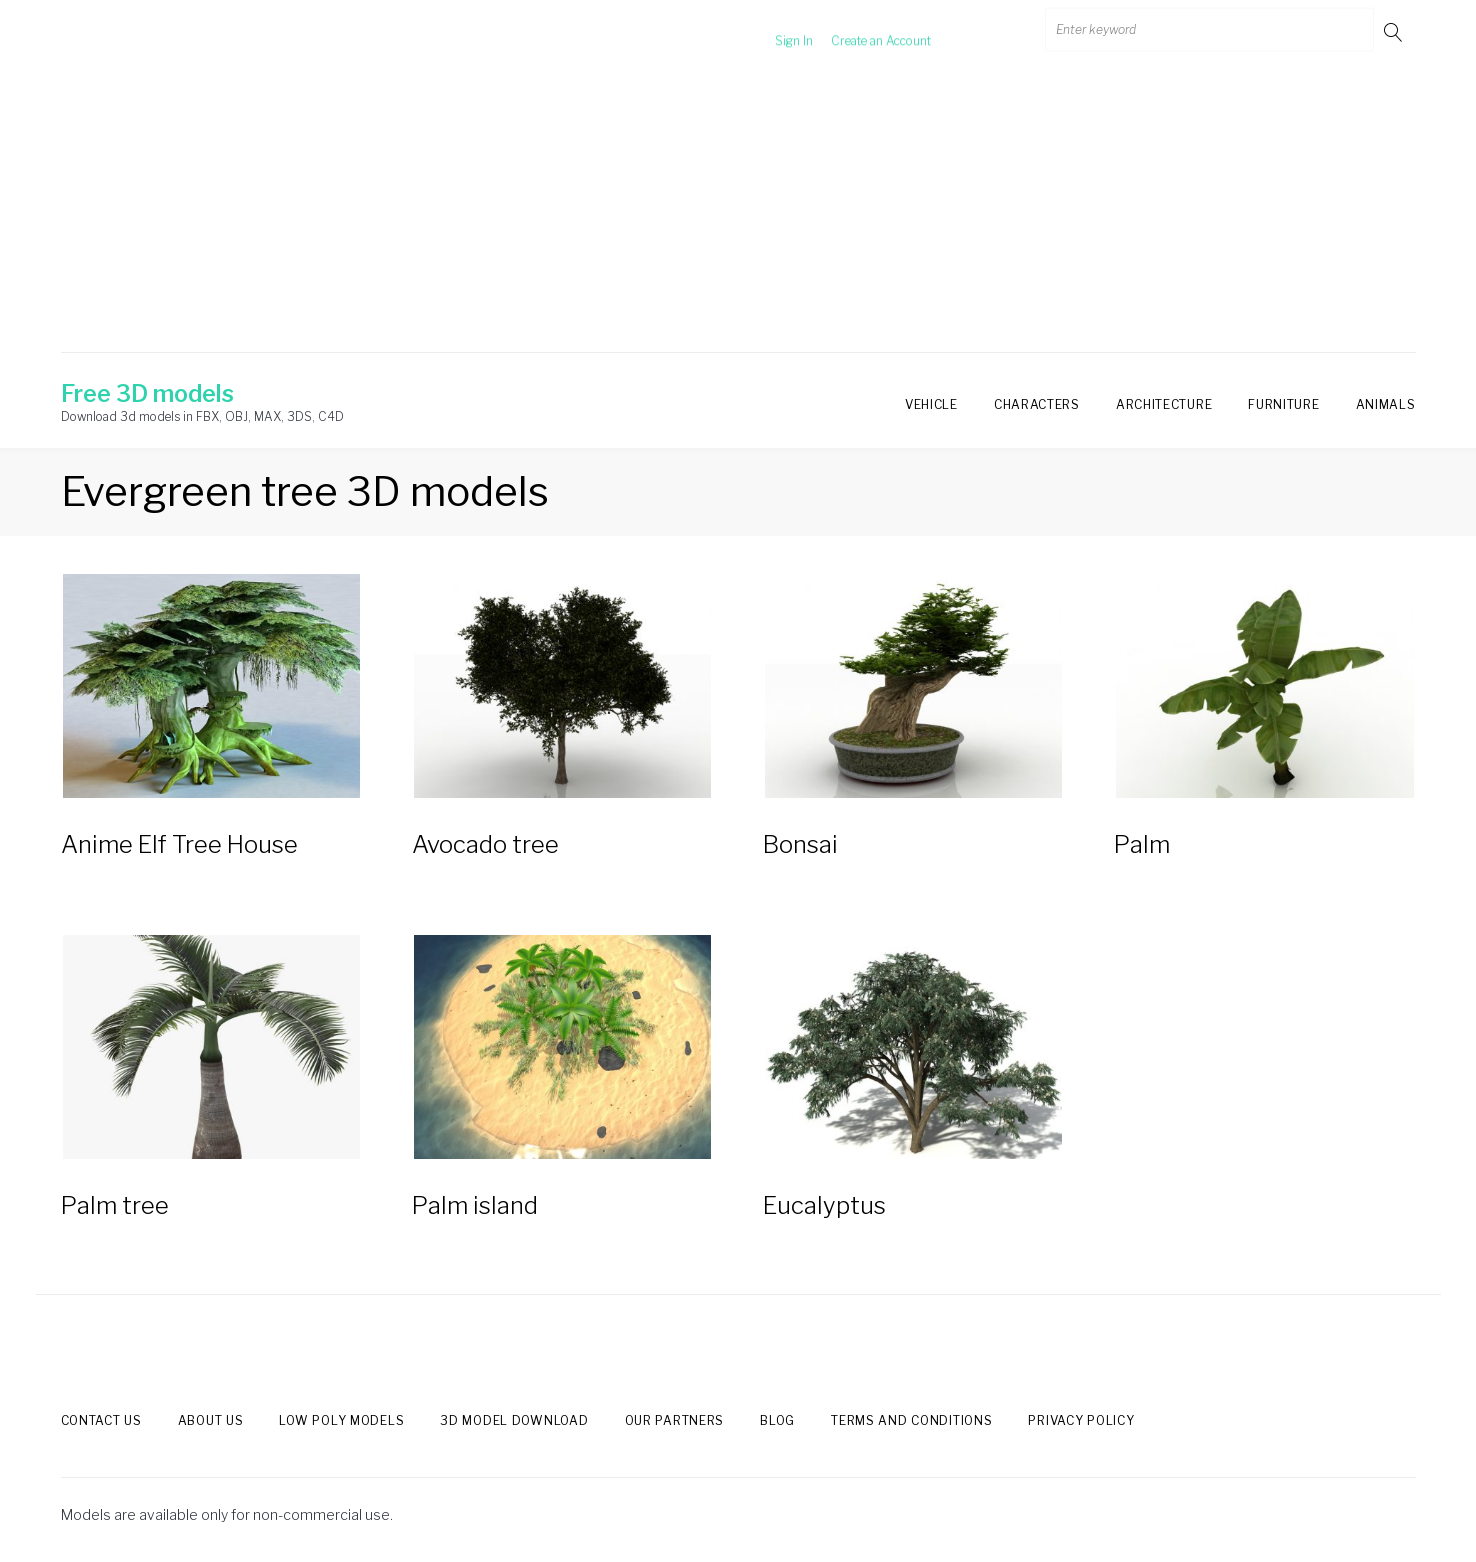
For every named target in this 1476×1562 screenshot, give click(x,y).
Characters (1037, 404)
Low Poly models (341, 1420)
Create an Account (859, 31)
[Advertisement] (738, 213)
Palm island (475, 1205)
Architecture (1164, 404)
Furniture (1283, 404)
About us (211, 1420)
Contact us (101, 1420)
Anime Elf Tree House (179, 844)
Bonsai (800, 844)
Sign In (772, 31)
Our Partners (675, 1420)
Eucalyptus (824, 1205)
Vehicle (931, 404)
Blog (777, 1420)
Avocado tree (485, 844)
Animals (1386, 404)
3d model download (514, 1420)
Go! (1395, 31)
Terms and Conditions (911, 1420)
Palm (1142, 844)
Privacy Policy (1081, 1420)
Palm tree (115, 1205)
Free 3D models (147, 394)
